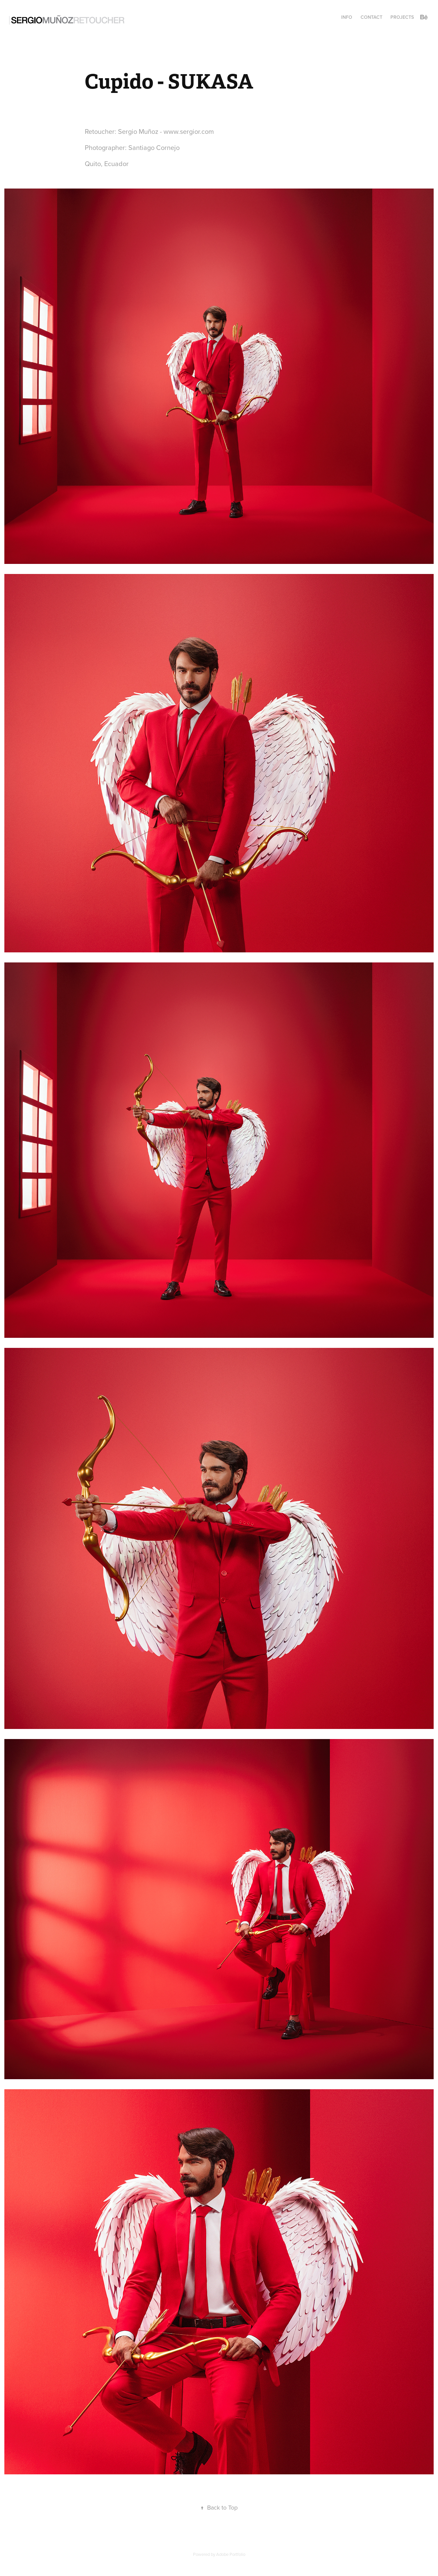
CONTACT (371, 17)
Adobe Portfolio (230, 2554)
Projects (402, 17)
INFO (346, 17)
